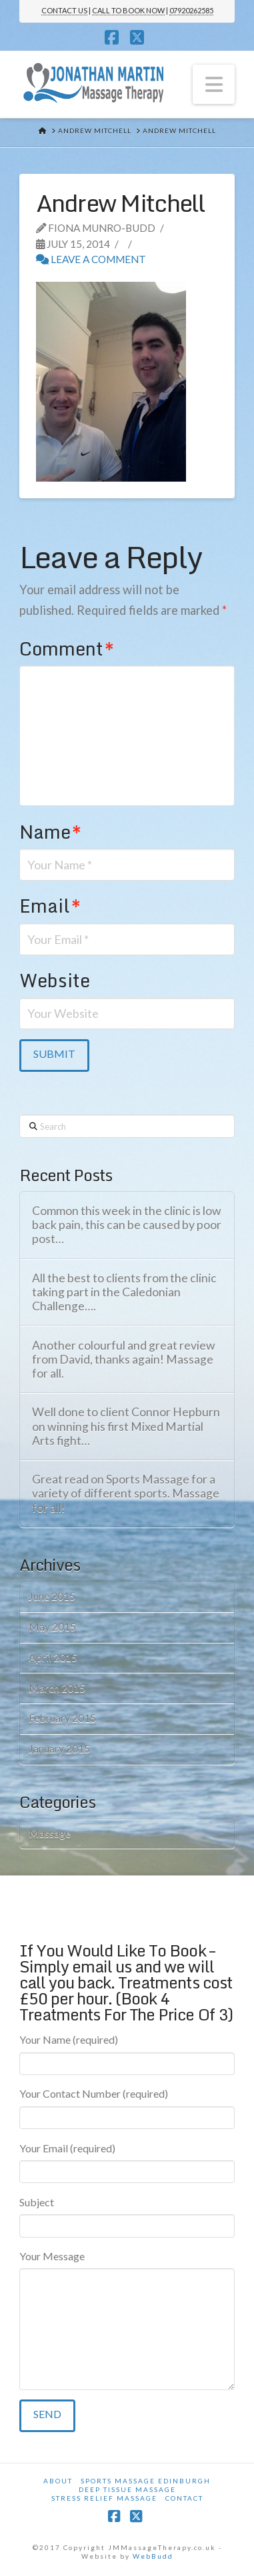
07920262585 (191, 10)
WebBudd (153, 2556)
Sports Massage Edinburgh (146, 2481)
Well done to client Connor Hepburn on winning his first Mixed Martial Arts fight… (126, 1426)
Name (50, 832)
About (58, 2481)
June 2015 (52, 1595)
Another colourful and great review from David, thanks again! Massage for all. (123, 1359)
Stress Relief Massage (104, 2498)
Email (50, 906)
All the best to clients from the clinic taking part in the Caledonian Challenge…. (124, 1292)
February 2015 (62, 1717)
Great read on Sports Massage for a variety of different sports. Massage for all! (125, 1493)
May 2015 (52, 1626)
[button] (214, 84)
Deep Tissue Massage (127, 2489)
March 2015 (57, 1687)
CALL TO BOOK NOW (128, 10)
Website (54, 980)
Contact (184, 2498)
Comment (66, 648)
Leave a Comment (91, 259)
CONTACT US (64, 10)
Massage (50, 1833)
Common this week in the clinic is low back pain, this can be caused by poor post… (126, 1225)
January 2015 (59, 1748)
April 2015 (53, 1657)
